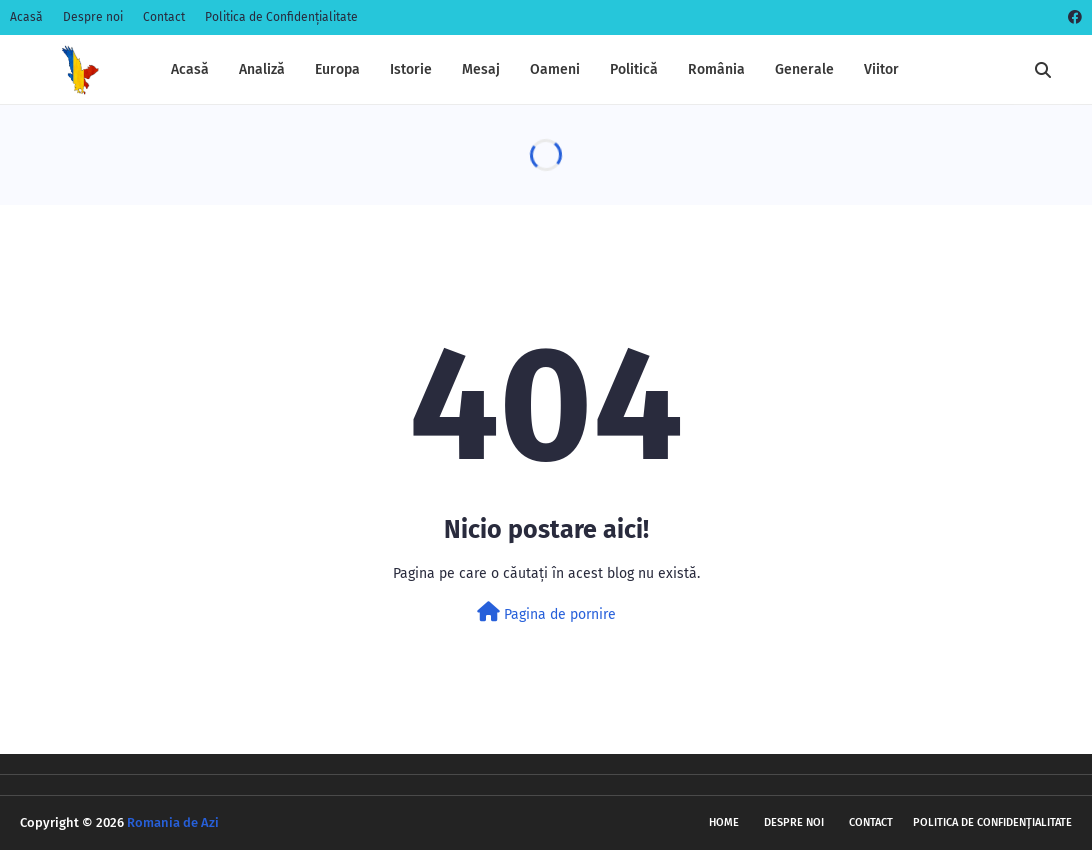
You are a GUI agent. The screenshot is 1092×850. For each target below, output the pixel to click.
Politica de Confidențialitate (281, 17)
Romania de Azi (173, 822)
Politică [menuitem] (634, 69)
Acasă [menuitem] (190, 69)
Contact (164, 17)
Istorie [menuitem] (411, 69)
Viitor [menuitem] (881, 69)
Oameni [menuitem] (555, 69)
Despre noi (93, 17)
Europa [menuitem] (337, 69)
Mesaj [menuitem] (481, 69)
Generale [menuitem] (804, 69)
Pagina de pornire (546, 612)
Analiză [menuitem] (262, 69)
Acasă (26, 17)
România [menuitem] (716, 69)
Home (724, 822)
